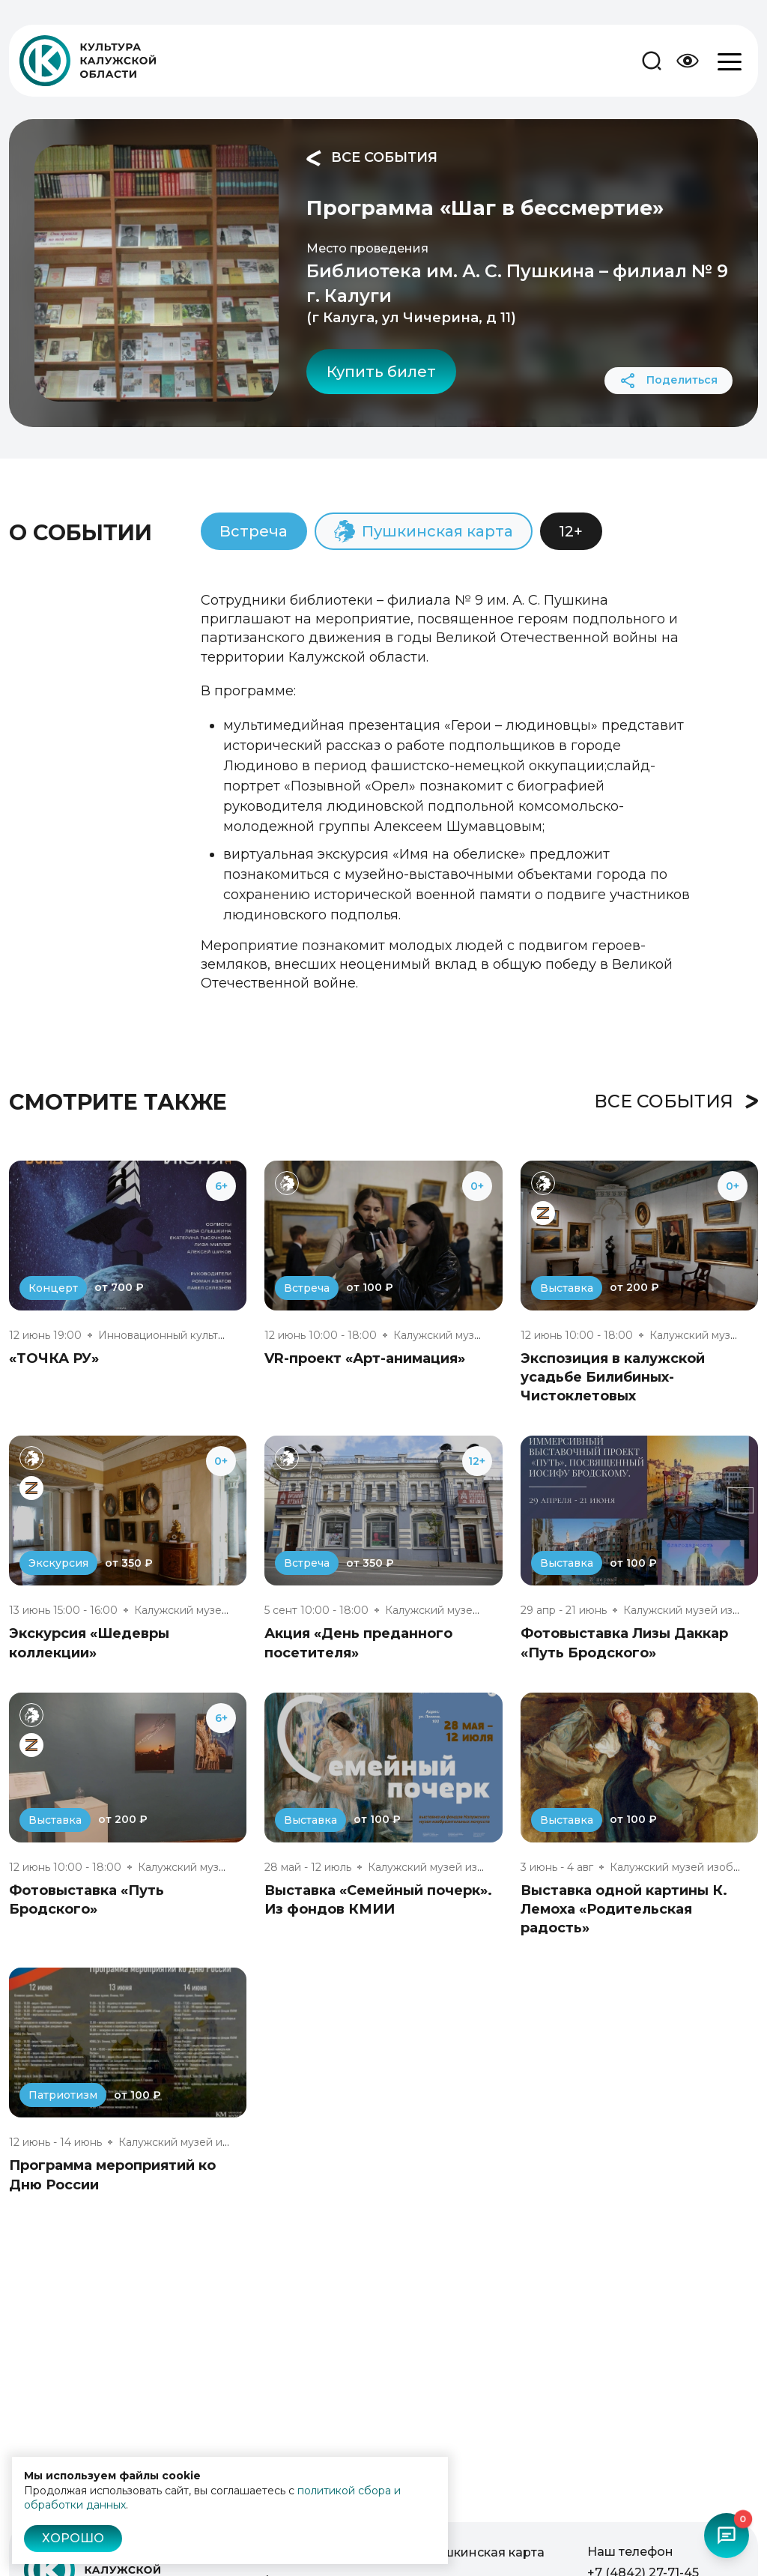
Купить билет (381, 372)
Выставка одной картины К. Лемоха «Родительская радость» (624, 1909)
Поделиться (668, 380)
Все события (371, 158)
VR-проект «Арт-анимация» (364, 1358)
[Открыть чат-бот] (726, 2535)
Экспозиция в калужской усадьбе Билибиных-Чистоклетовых (613, 1377)
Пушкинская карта (485, 2552)
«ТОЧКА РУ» (54, 1358)
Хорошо (73, 2538)
